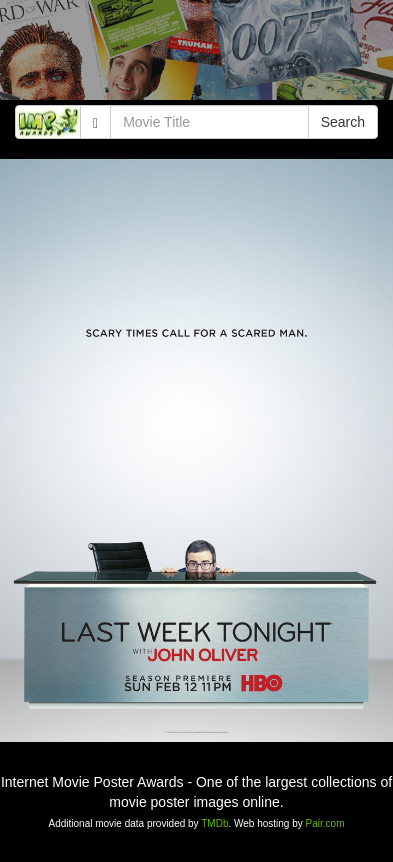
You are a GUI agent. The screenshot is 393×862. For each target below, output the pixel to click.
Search (343, 122)
